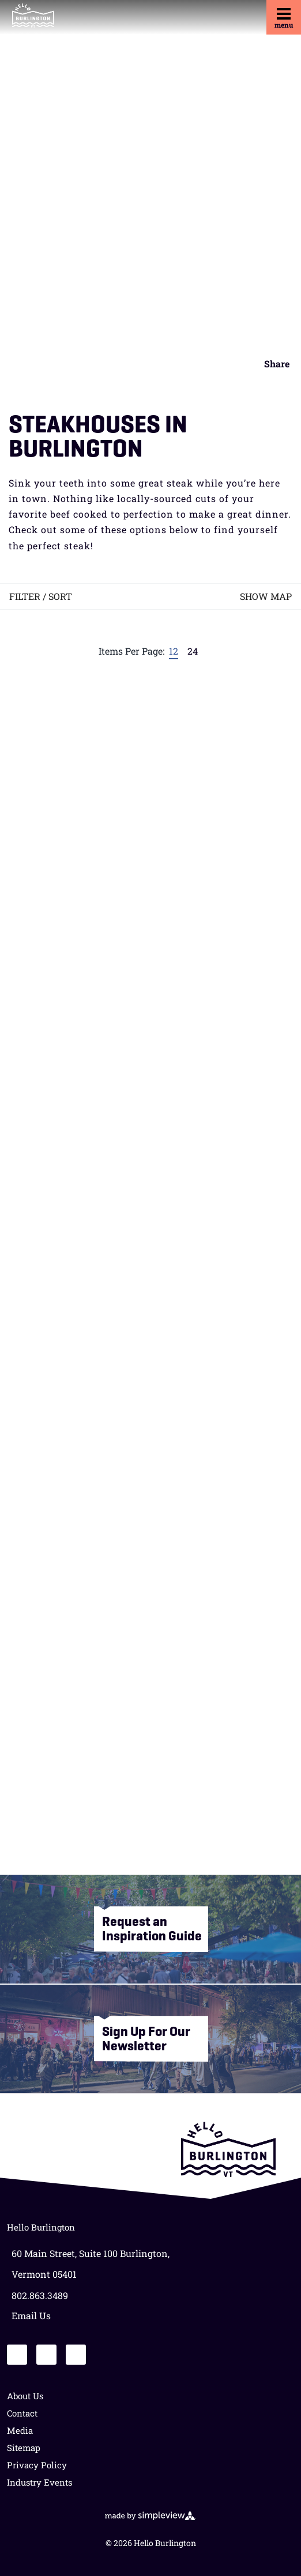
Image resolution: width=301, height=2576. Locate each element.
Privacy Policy (37, 2465)
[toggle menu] (283, 17)
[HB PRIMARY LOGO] (33, 15)
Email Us (31, 2315)
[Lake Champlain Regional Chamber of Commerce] (228, 2149)
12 (173, 651)
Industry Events (39, 2482)
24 (192, 651)
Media (20, 2430)
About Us (25, 2396)
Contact (22, 2413)
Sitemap (23, 2447)
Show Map (266, 596)
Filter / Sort (40, 596)
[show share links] (272, 364)
